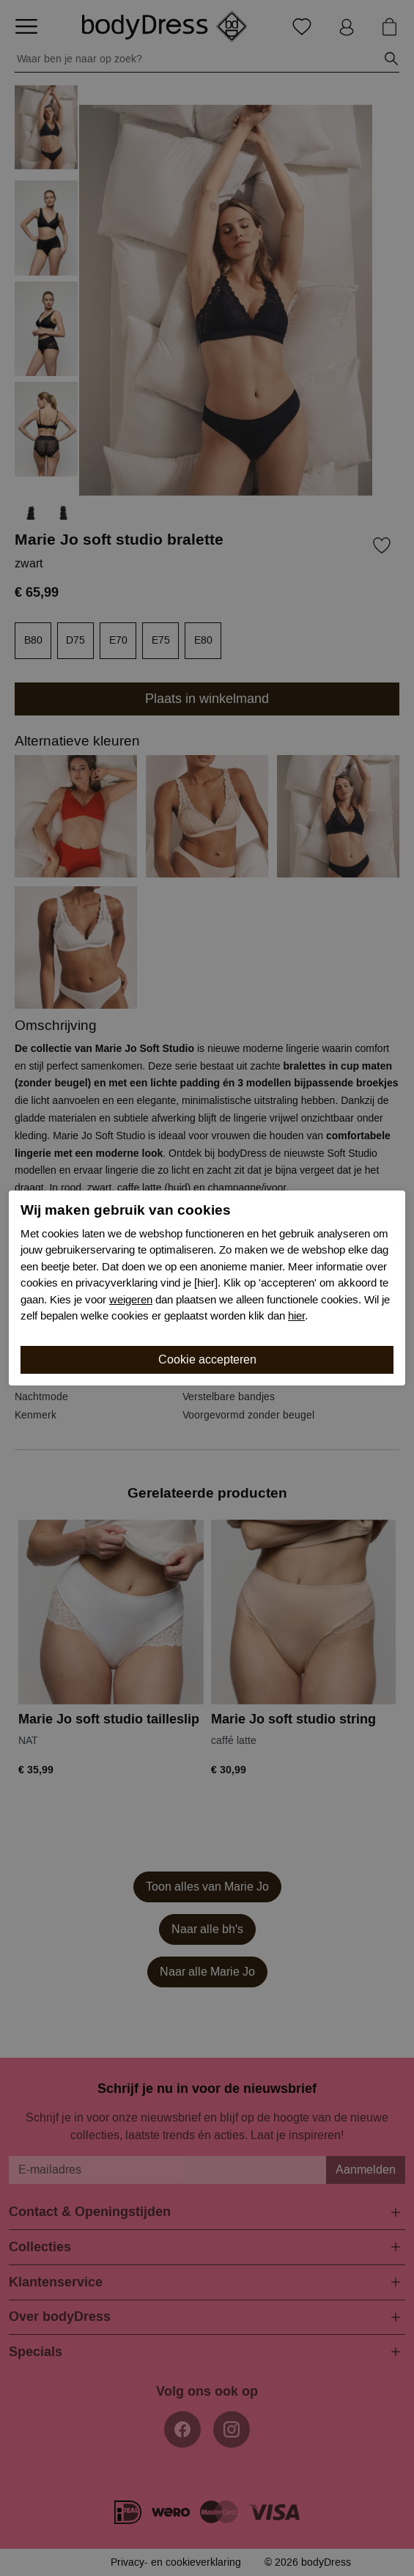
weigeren (130, 1299)
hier (296, 1316)
